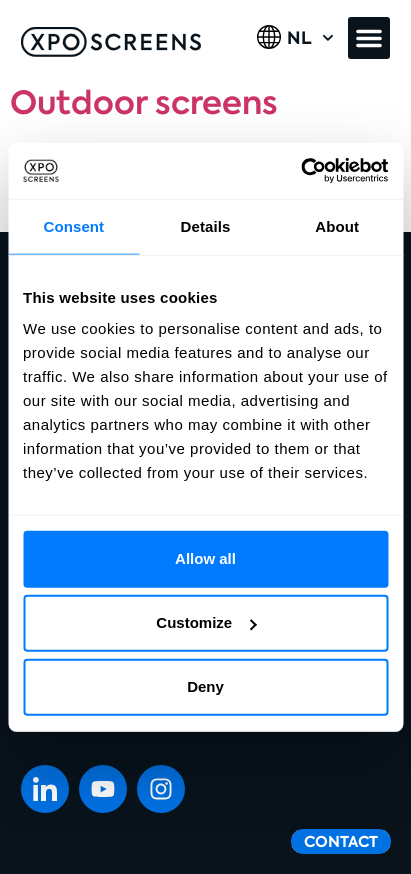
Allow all (205, 558)
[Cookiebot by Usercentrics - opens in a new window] (300, 171)
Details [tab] (206, 225)
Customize (206, 622)
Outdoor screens (144, 103)
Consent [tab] (73, 225)
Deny (205, 686)
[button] (369, 38)
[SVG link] (111, 42)
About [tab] (337, 225)
